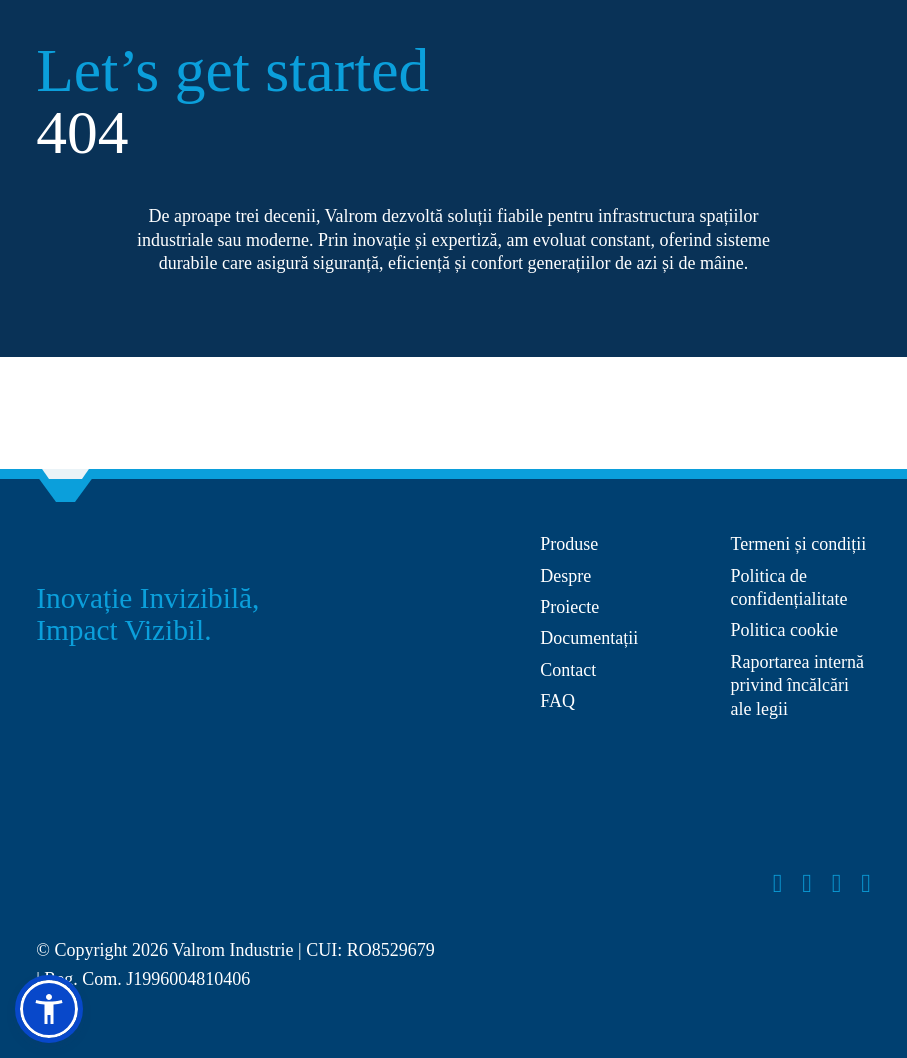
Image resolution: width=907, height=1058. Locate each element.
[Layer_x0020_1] (111, 880)
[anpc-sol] (801, 782)
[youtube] (837, 884)
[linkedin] (866, 884)
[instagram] (807, 884)
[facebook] (778, 884)
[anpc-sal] (618, 746)
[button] (49, 1009)
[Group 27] (66, 542)
